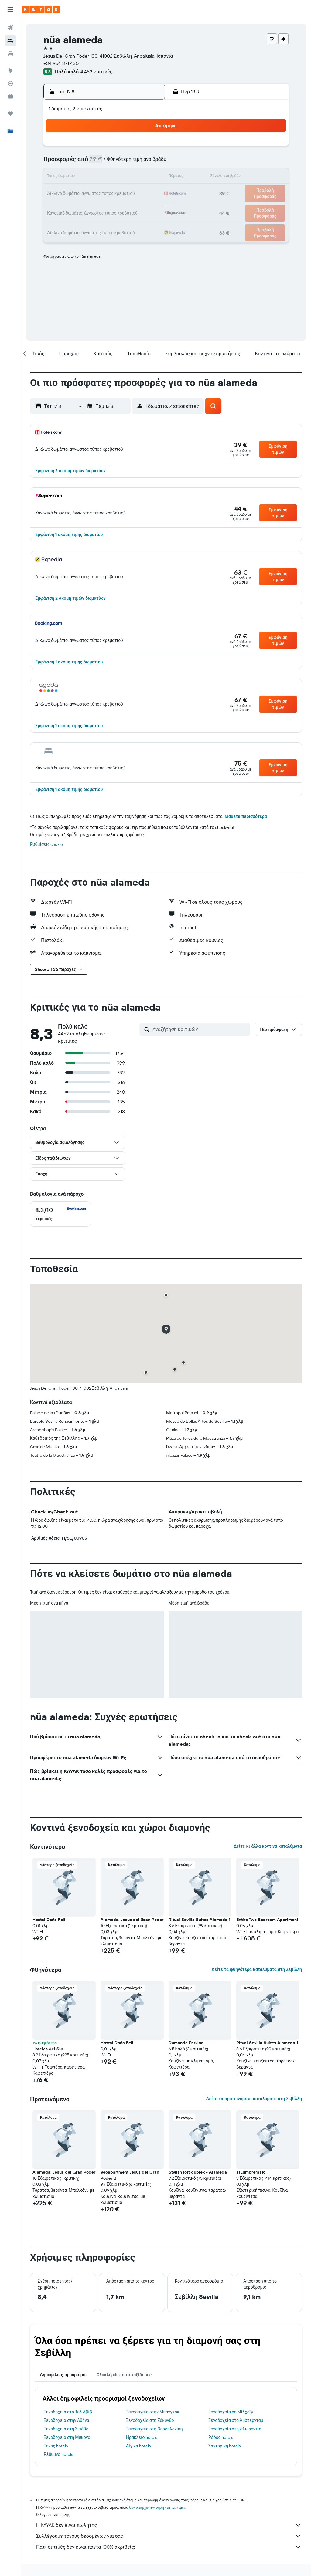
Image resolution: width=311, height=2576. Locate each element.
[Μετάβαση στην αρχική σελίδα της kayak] (41, 9)
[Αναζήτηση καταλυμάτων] (10, 41)
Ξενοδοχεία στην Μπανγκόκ (152, 2412)
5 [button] (87, 163)
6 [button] (102, 163)
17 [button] (58, 192)
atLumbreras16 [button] (250, 2172)
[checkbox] (60, 1214)
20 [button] (102, 192)
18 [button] (72, 192)
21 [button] (116, 192)
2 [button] (145, 148)
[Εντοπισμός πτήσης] (10, 83)
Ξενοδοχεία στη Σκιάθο (66, 2429)
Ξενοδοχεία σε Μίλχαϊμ (230, 2412)
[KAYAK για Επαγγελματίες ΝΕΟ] (10, 96)
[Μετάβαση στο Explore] (10, 71)
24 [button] (58, 206)
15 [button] (131, 177)
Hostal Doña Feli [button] (48, 1919)
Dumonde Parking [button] (186, 2043)
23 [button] (145, 192)
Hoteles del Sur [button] (47, 2049)
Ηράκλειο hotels (141, 2437)
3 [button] (58, 163)
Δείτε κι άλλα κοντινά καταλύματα (268, 1846)
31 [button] (58, 221)
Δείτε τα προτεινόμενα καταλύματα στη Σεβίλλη (254, 2098)
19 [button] (87, 192)
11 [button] (72, 177)
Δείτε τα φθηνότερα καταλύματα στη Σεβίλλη (256, 1969)
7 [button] (116, 163)
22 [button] (131, 192)
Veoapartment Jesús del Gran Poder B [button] (130, 2175)
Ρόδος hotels (220, 2437)
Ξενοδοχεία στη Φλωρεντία (234, 2429)
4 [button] (72, 163)
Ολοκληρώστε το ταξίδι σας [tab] (124, 2375)
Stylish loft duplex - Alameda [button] (198, 2172)
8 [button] (131, 163)
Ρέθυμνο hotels (58, 2454)
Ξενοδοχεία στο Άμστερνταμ (235, 2420)
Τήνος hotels (56, 2446)
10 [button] (58, 177)
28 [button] (116, 206)
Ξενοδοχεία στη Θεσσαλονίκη (154, 2429)
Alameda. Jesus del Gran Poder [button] (132, 1919)
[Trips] (10, 113)
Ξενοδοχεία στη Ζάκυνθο (150, 2420)
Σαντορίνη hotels (224, 2446)
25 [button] (72, 206)
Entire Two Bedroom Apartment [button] (267, 1919)
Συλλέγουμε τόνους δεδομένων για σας (169, 2536)
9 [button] (145, 163)
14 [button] (116, 177)
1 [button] (131, 148)
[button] (10, 9)
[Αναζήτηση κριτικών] (200, 1029)
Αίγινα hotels (138, 2446)
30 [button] (145, 206)
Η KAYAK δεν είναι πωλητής (169, 2525)
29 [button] (131, 206)
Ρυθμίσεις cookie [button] (46, 844)
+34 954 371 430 (61, 63)
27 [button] (101, 206)
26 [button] (87, 206)
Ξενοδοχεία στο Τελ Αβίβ (68, 2412)
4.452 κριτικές (96, 72)
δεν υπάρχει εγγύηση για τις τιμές (157, 2507)
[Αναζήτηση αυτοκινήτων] (10, 53)
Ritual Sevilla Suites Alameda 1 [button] (199, 1919)
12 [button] (87, 177)
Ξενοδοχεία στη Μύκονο (67, 2437)
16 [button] (145, 177)
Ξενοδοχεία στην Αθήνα (66, 2420)
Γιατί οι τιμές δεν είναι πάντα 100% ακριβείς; (169, 2547)
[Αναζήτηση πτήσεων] (10, 28)
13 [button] (102, 177)
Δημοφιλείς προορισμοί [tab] (63, 2375)
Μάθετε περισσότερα (246, 816)
